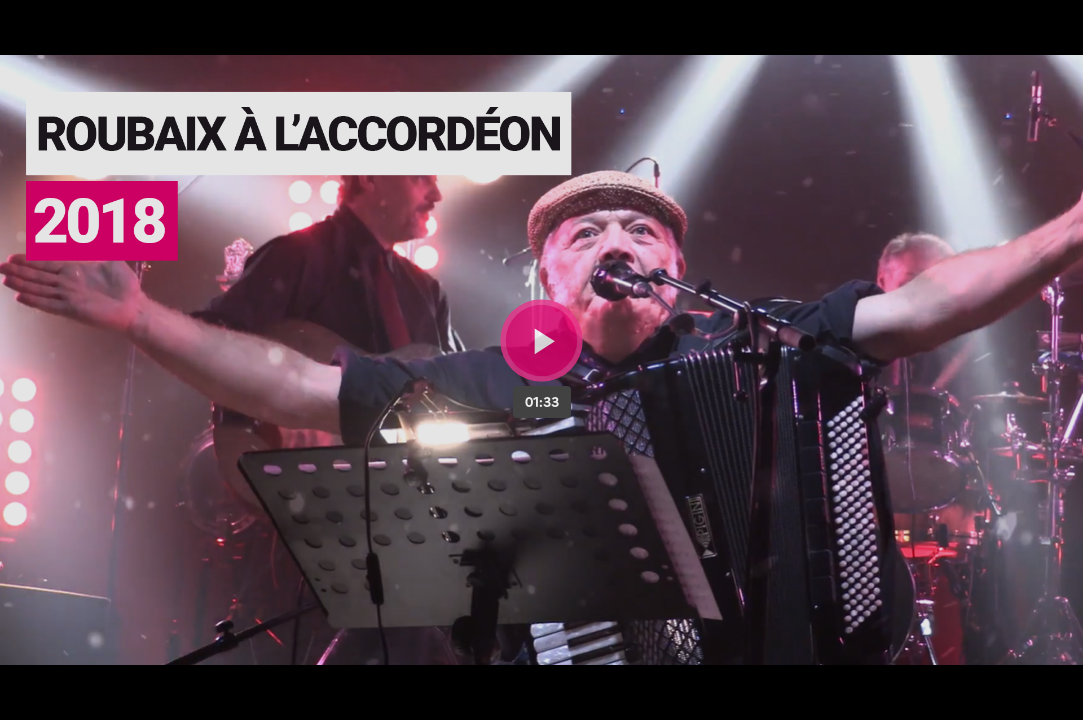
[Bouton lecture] (541, 340)
